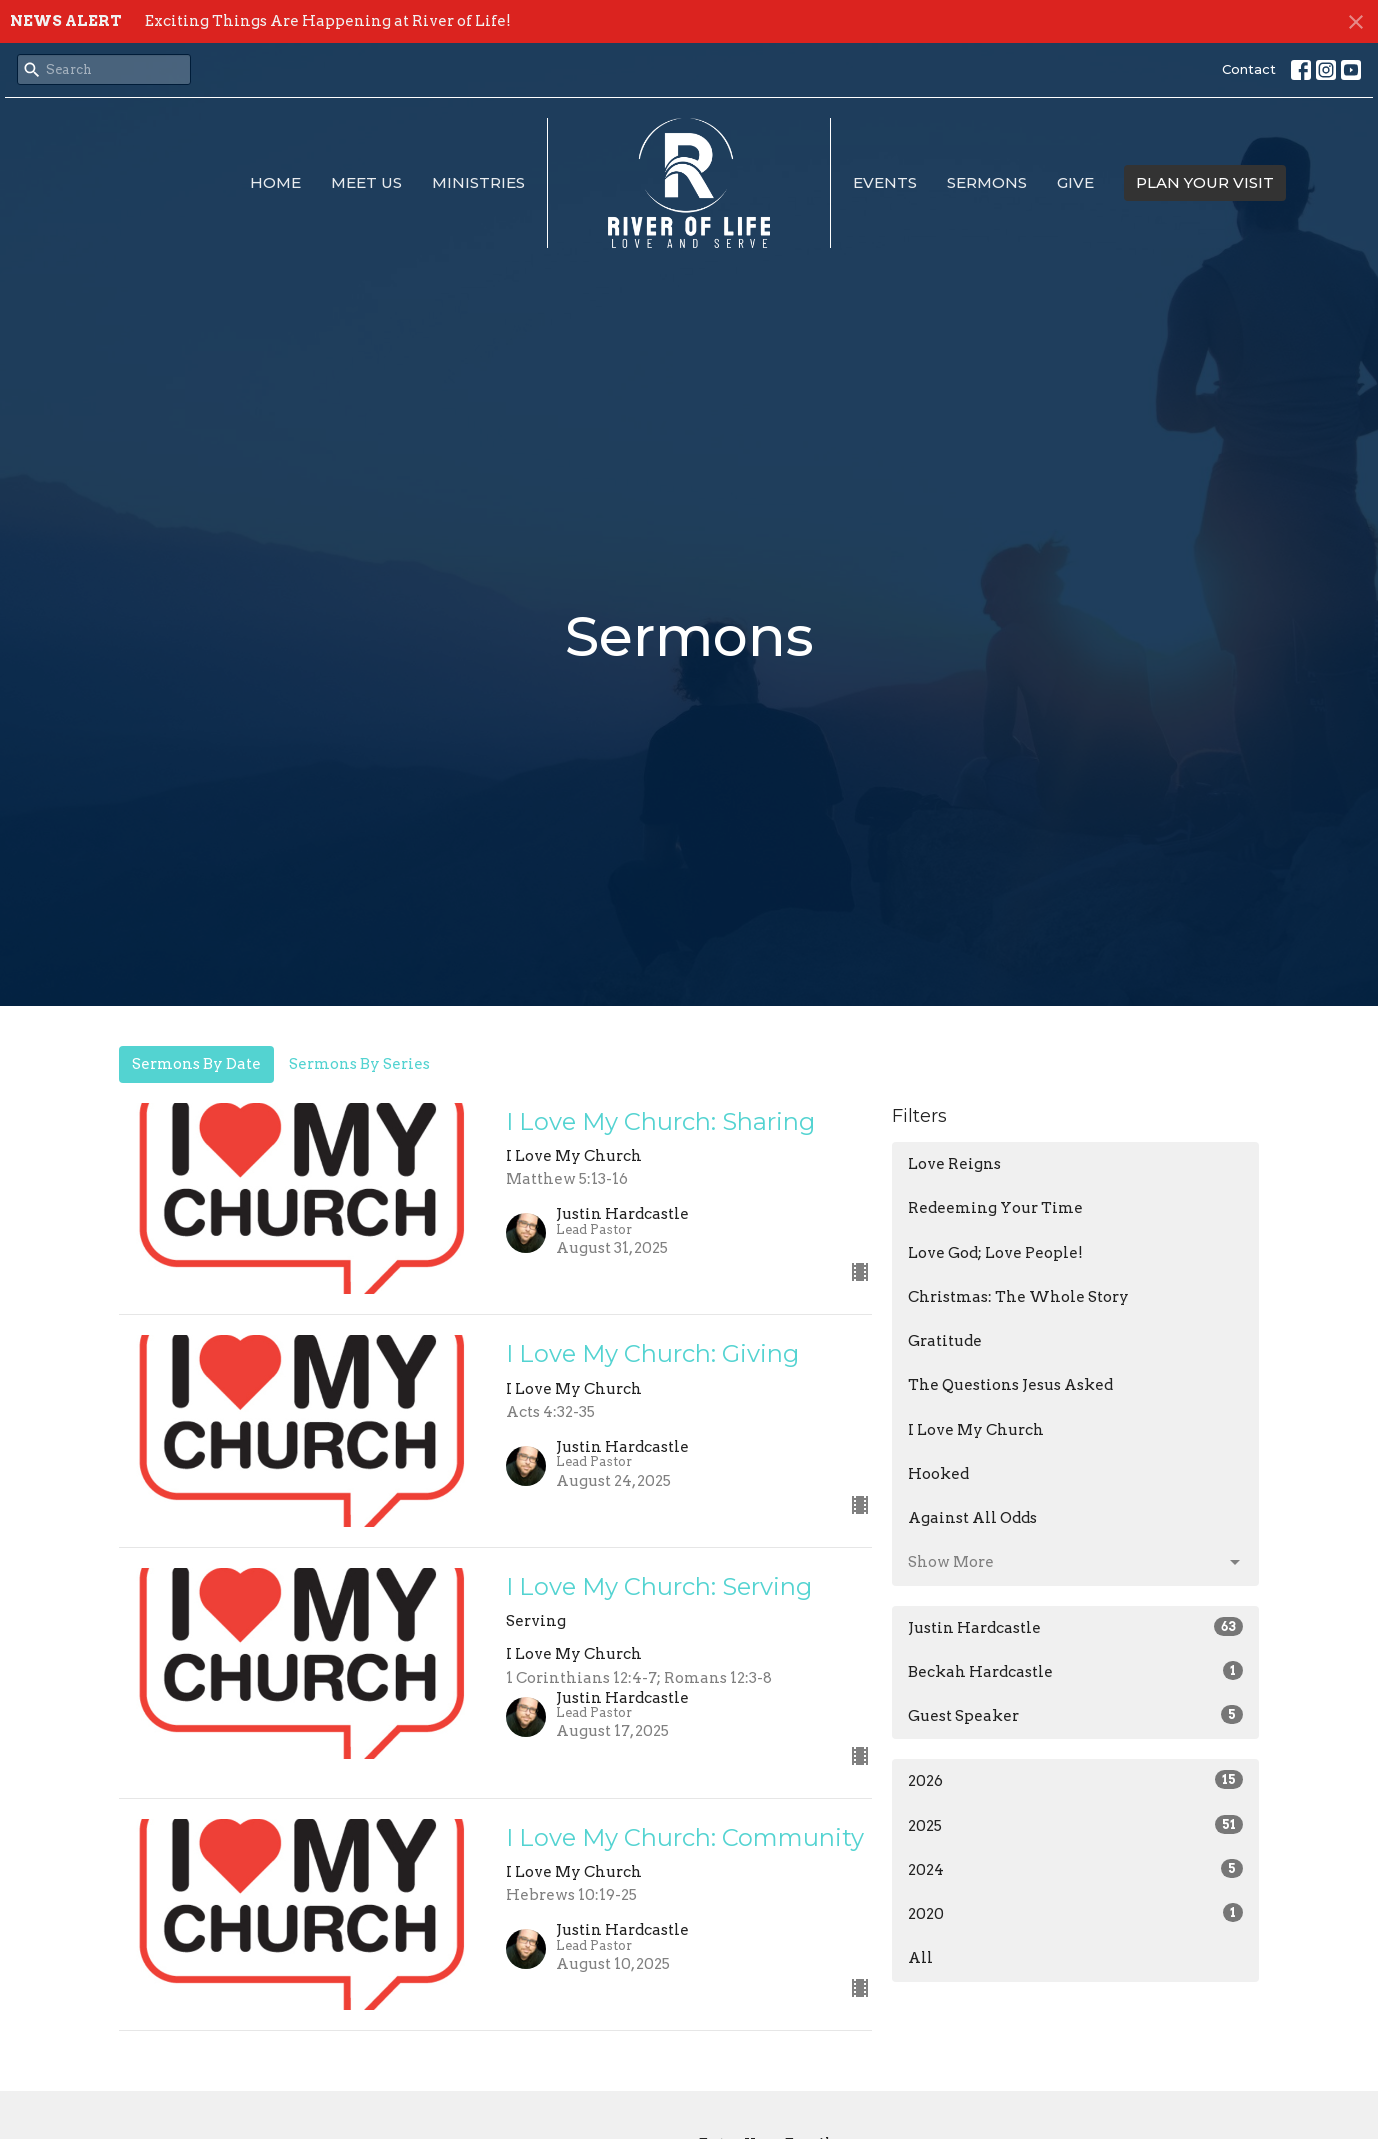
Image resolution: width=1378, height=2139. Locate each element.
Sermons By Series (359, 1064)
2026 (1075, 1780)
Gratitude (945, 1341)
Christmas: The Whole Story (1018, 1297)
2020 (1075, 1913)
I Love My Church (976, 1430)
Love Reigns (954, 1164)
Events (885, 182)
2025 (1075, 1825)
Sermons (987, 182)
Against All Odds (972, 1518)
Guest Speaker (1075, 1715)
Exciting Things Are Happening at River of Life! (328, 21)
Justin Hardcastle (1075, 1627)
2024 (1075, 1869)
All (920, 1958)
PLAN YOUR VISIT (1205, 182)
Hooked (938, 1474)
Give (1075, 182)
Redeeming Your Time (995, 1208)
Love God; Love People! (995, 1253)
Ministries (478, 182)
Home (275, 182)
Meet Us (366, 182)
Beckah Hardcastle (1075, 1671)
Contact (1249, 69)
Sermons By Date (196, 1064)
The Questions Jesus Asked (1010, 1385)
